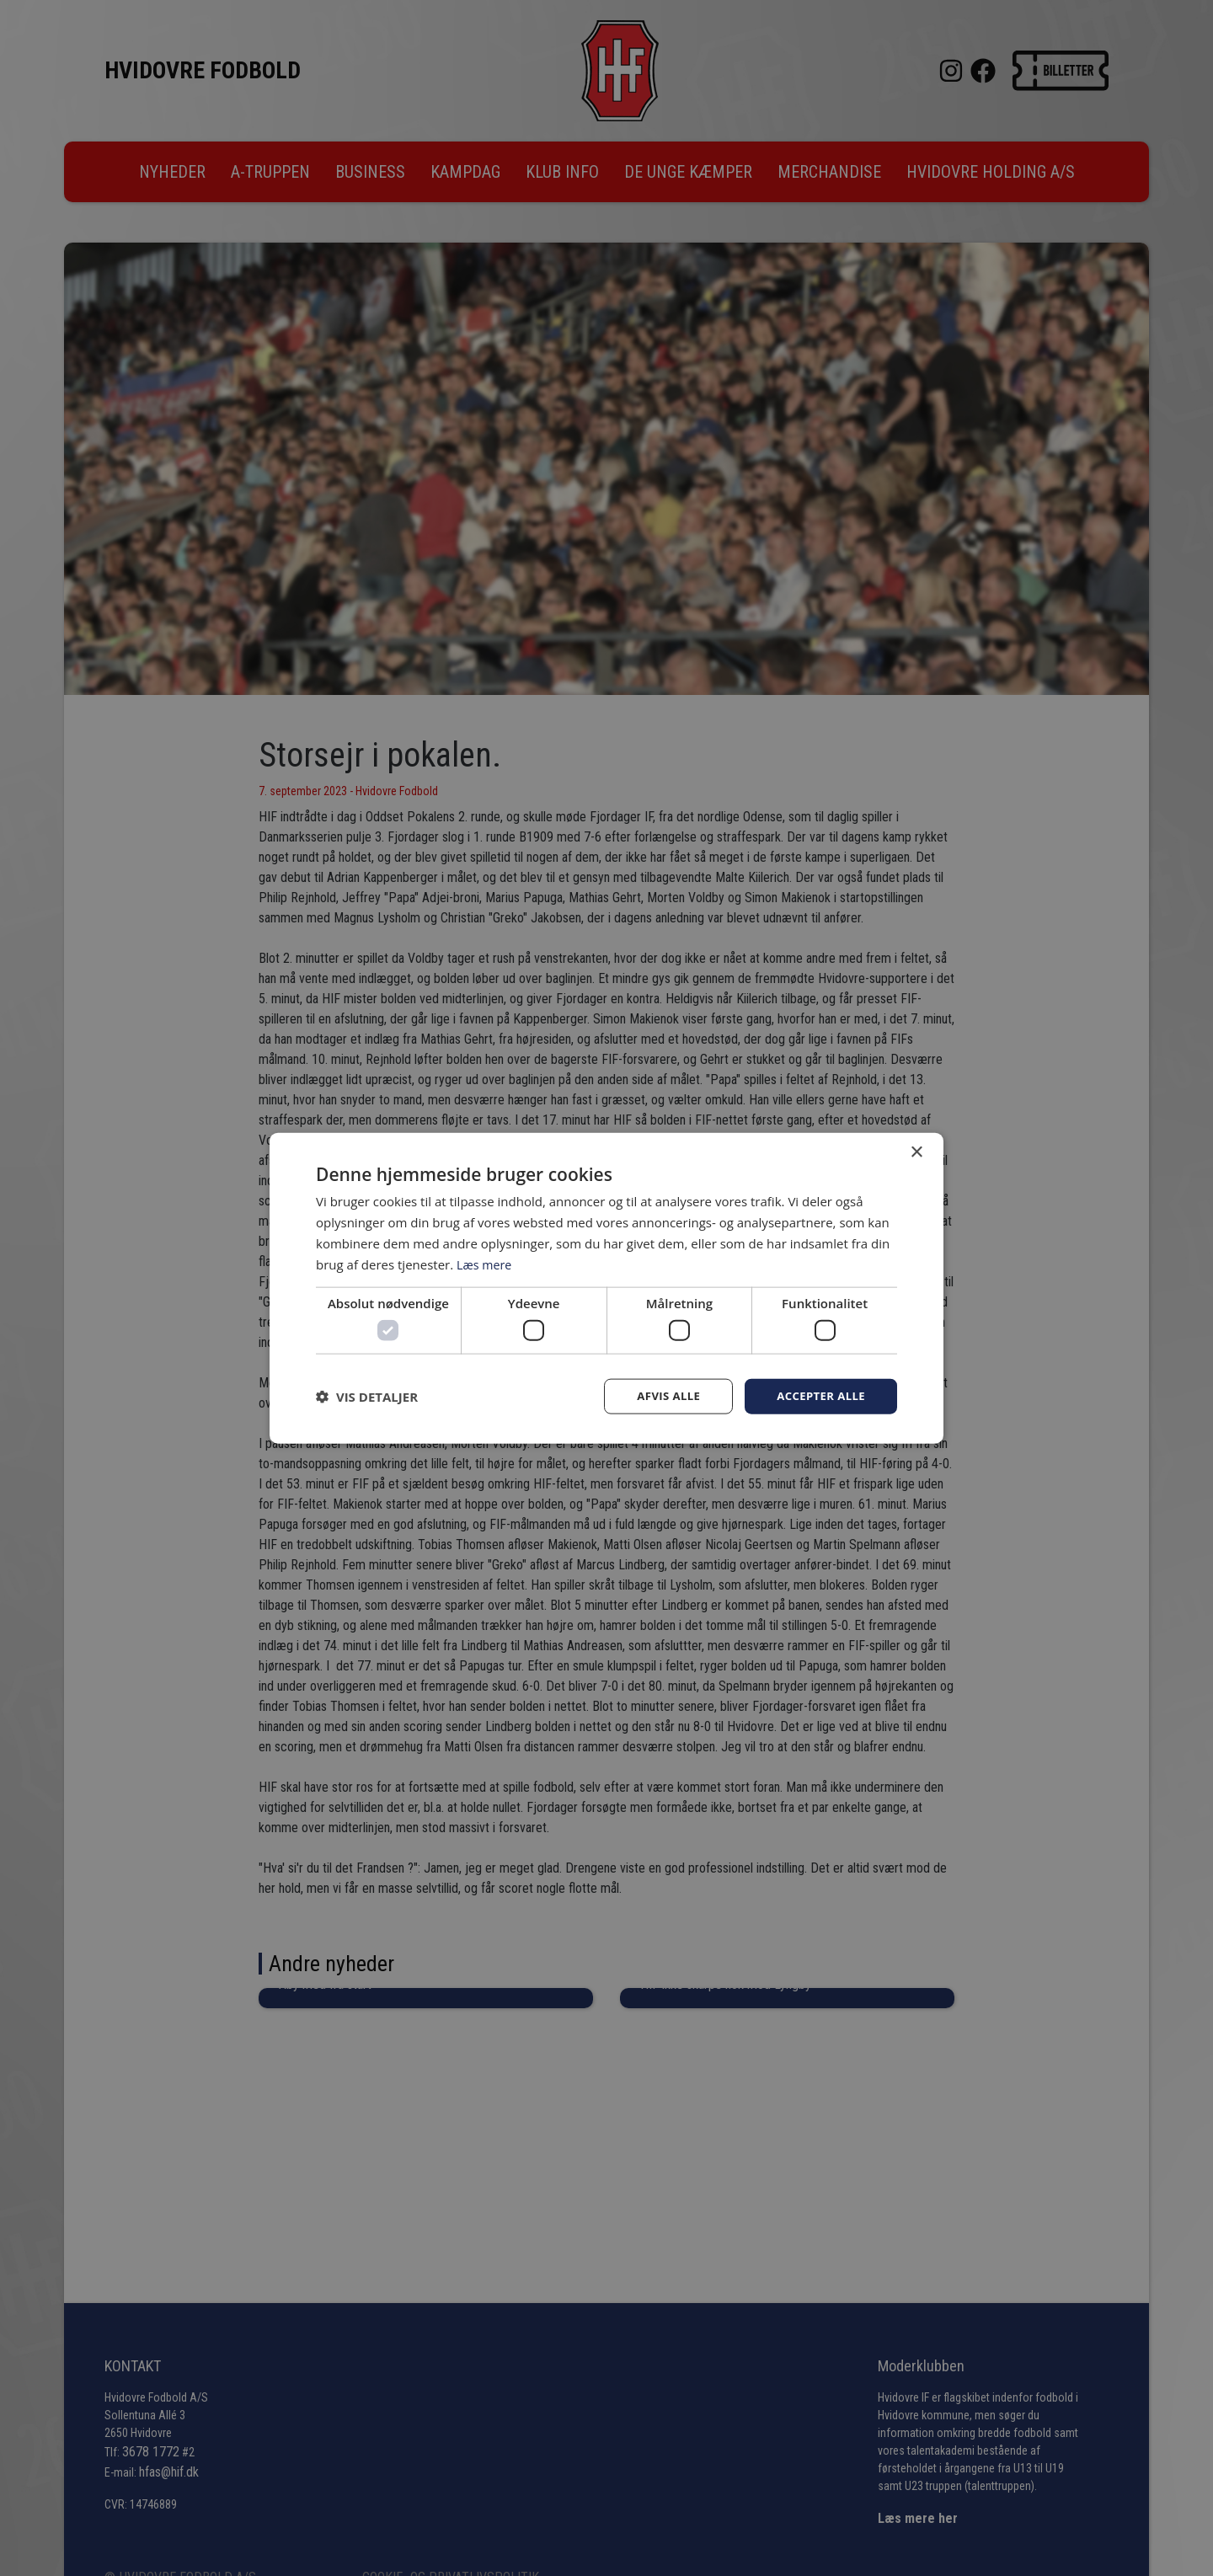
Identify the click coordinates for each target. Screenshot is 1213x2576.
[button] (367, 1395)
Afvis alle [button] (661, 1395)
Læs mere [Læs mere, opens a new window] (486, 1262)
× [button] (916, 1151)
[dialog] (606, 1288)
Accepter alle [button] (818, 1395)
